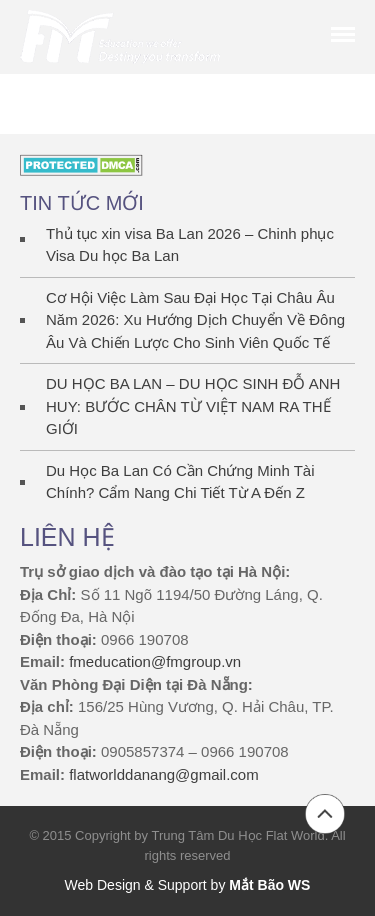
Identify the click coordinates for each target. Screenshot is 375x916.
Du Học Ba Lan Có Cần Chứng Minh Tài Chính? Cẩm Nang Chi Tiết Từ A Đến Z (180, 482)
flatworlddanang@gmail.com (164, 774)
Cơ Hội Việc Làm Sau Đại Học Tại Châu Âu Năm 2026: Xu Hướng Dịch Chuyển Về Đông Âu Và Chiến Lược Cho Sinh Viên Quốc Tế (195, 320)
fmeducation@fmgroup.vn (155, 661)
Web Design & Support (136, 885)
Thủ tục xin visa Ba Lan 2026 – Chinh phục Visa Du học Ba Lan (190, 245)
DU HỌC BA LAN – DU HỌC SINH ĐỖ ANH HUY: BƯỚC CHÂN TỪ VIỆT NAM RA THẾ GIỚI (193, 406)
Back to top (325, 814)
